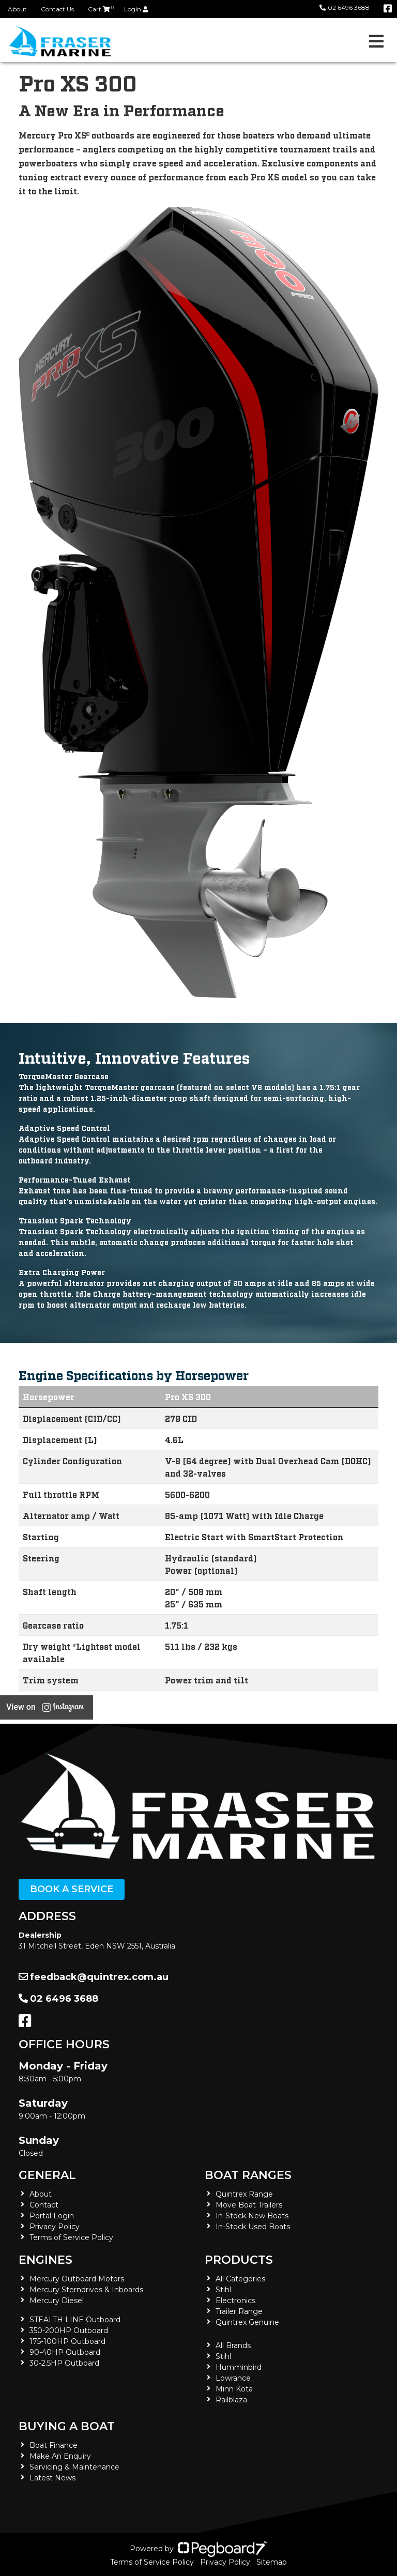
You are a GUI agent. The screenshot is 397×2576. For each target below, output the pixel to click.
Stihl (223, 2289)
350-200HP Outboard (68, 2330)
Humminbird (239, 2367)
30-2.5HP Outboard (64, 2363)
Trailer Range (239, 2311)
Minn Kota (234, 2389)
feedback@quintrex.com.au (94, 1977)
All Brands (233, 2345)
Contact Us (57, 9)
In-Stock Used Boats (253, 2226)
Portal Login (51, 2215)
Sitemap (271, 2562)
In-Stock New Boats (252, 2215)
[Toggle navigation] (376, 41)
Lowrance (233, 2378)
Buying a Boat (67, 2426)
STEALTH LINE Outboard (74, 2319)
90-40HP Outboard (64, 2352)
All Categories (240, 2278)
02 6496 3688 (344, 7)
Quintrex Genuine (247, 2322)
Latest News (52, 2477)
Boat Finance (53, 2445)
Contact (43, 2205)
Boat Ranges (248, 2175)
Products (239, 2260)
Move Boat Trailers (249, 2205)
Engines (45, 2260)
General (47, 2175)
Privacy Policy (54, 2226)
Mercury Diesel (56, 2300)
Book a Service (71, 1889)
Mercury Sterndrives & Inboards (86, 2289)
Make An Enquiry (60, 2456)
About (17, 9)
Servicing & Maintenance (74, 2467)
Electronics (235, 2300)
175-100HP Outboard (67, 2341)
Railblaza (231, 2399)
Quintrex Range (244, 2194)
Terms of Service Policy (71, 2237)
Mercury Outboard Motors (76, 2278)
